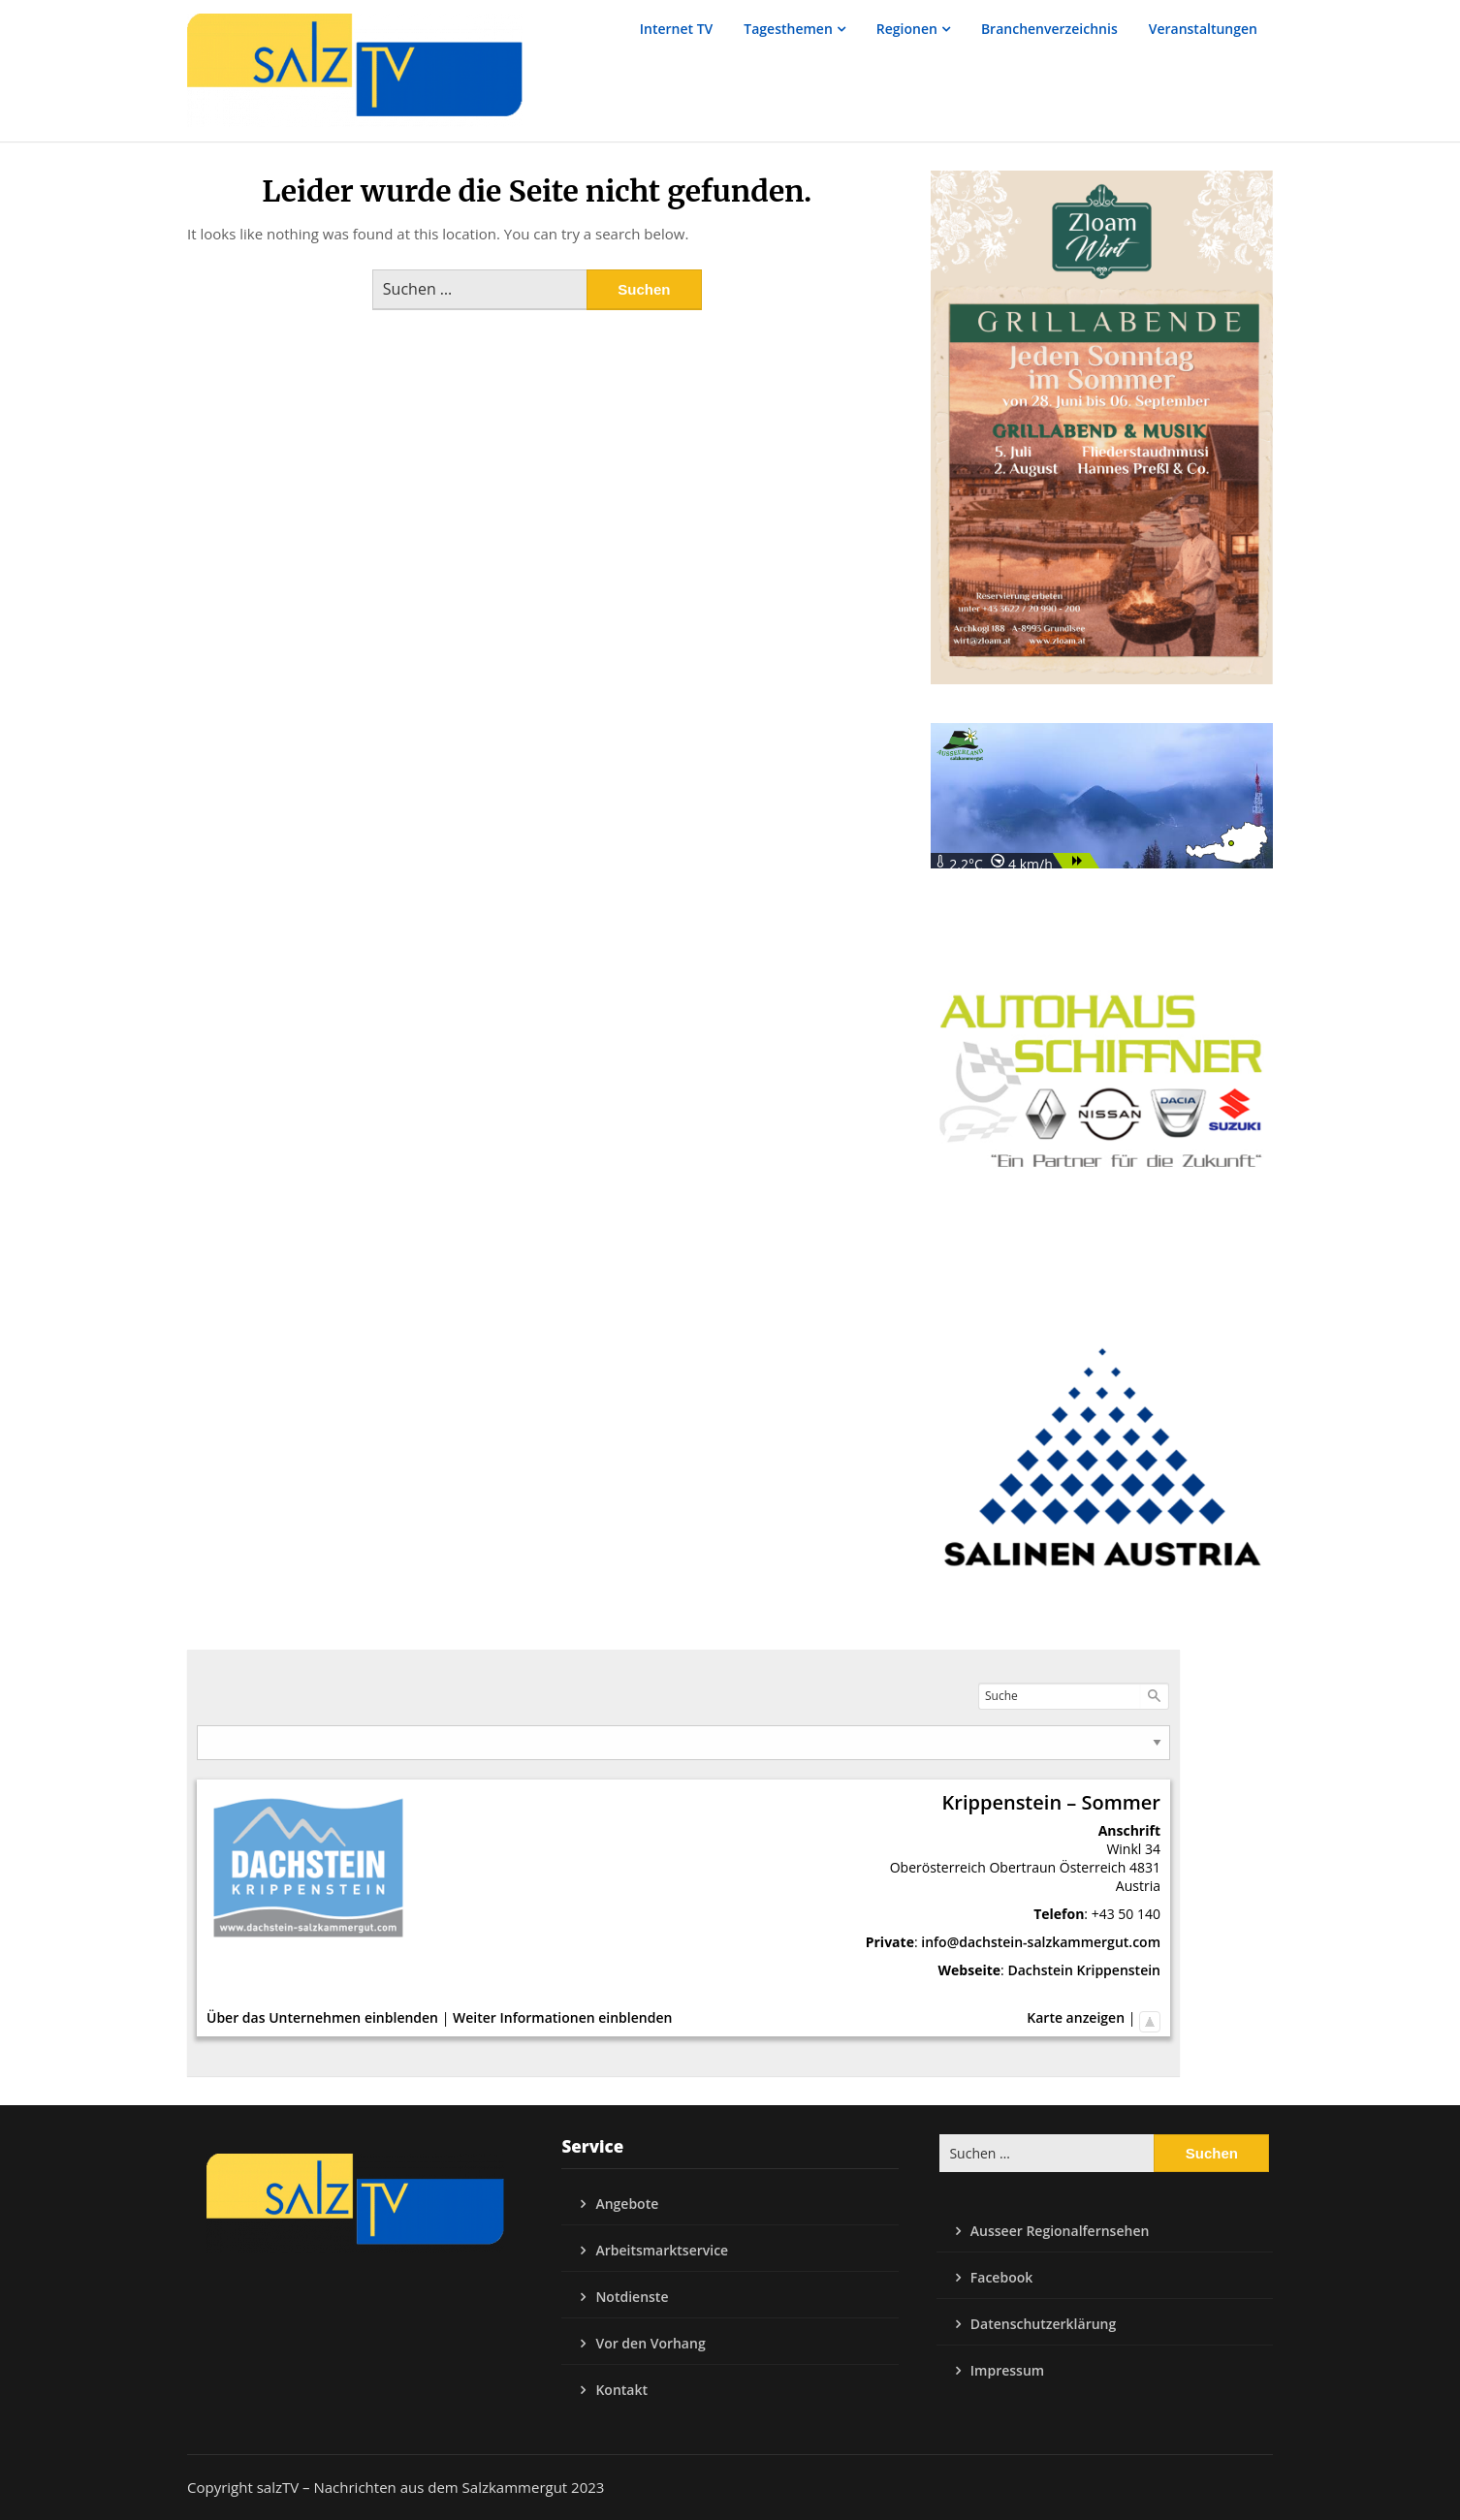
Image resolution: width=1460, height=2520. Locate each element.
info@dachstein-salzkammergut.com (1040, 1942)
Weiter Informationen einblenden (562, 2017)
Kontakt (621, 2389)
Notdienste (631, 2296)
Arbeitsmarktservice (661, 2250)
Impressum (1007, 2370)
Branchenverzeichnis (1049, 28)
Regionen (906, 28)
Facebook (1001, 2277)
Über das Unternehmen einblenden (322, 2017)
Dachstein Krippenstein (1083, 1970)
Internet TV (677, 28)
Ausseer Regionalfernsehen (1060, 2230)
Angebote (626, 2203)
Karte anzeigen (1076, 2017)
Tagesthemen (788, 28)
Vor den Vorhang (650, 2343)
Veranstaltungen (1203, 28)
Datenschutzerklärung (1043, 2324)
